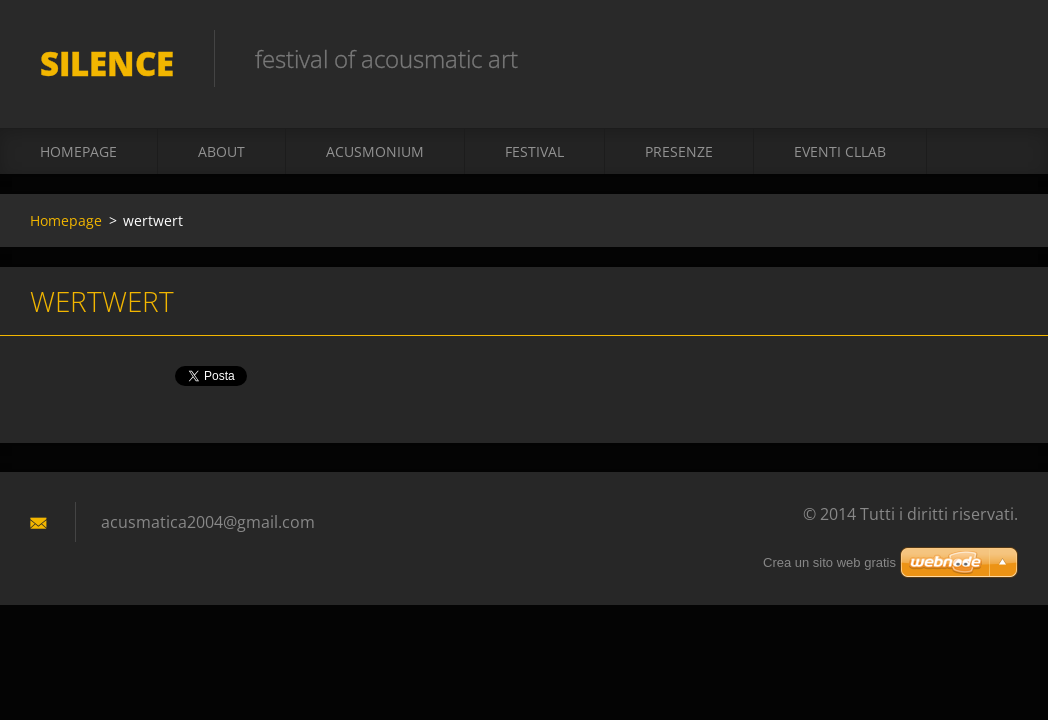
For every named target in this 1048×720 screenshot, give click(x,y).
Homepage (78, 151)
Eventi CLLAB (840, 151)
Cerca (996, 58)
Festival (534, 151)
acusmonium (375, 151)
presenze (679, 151)
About (221, 151)
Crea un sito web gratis (829, 562)
